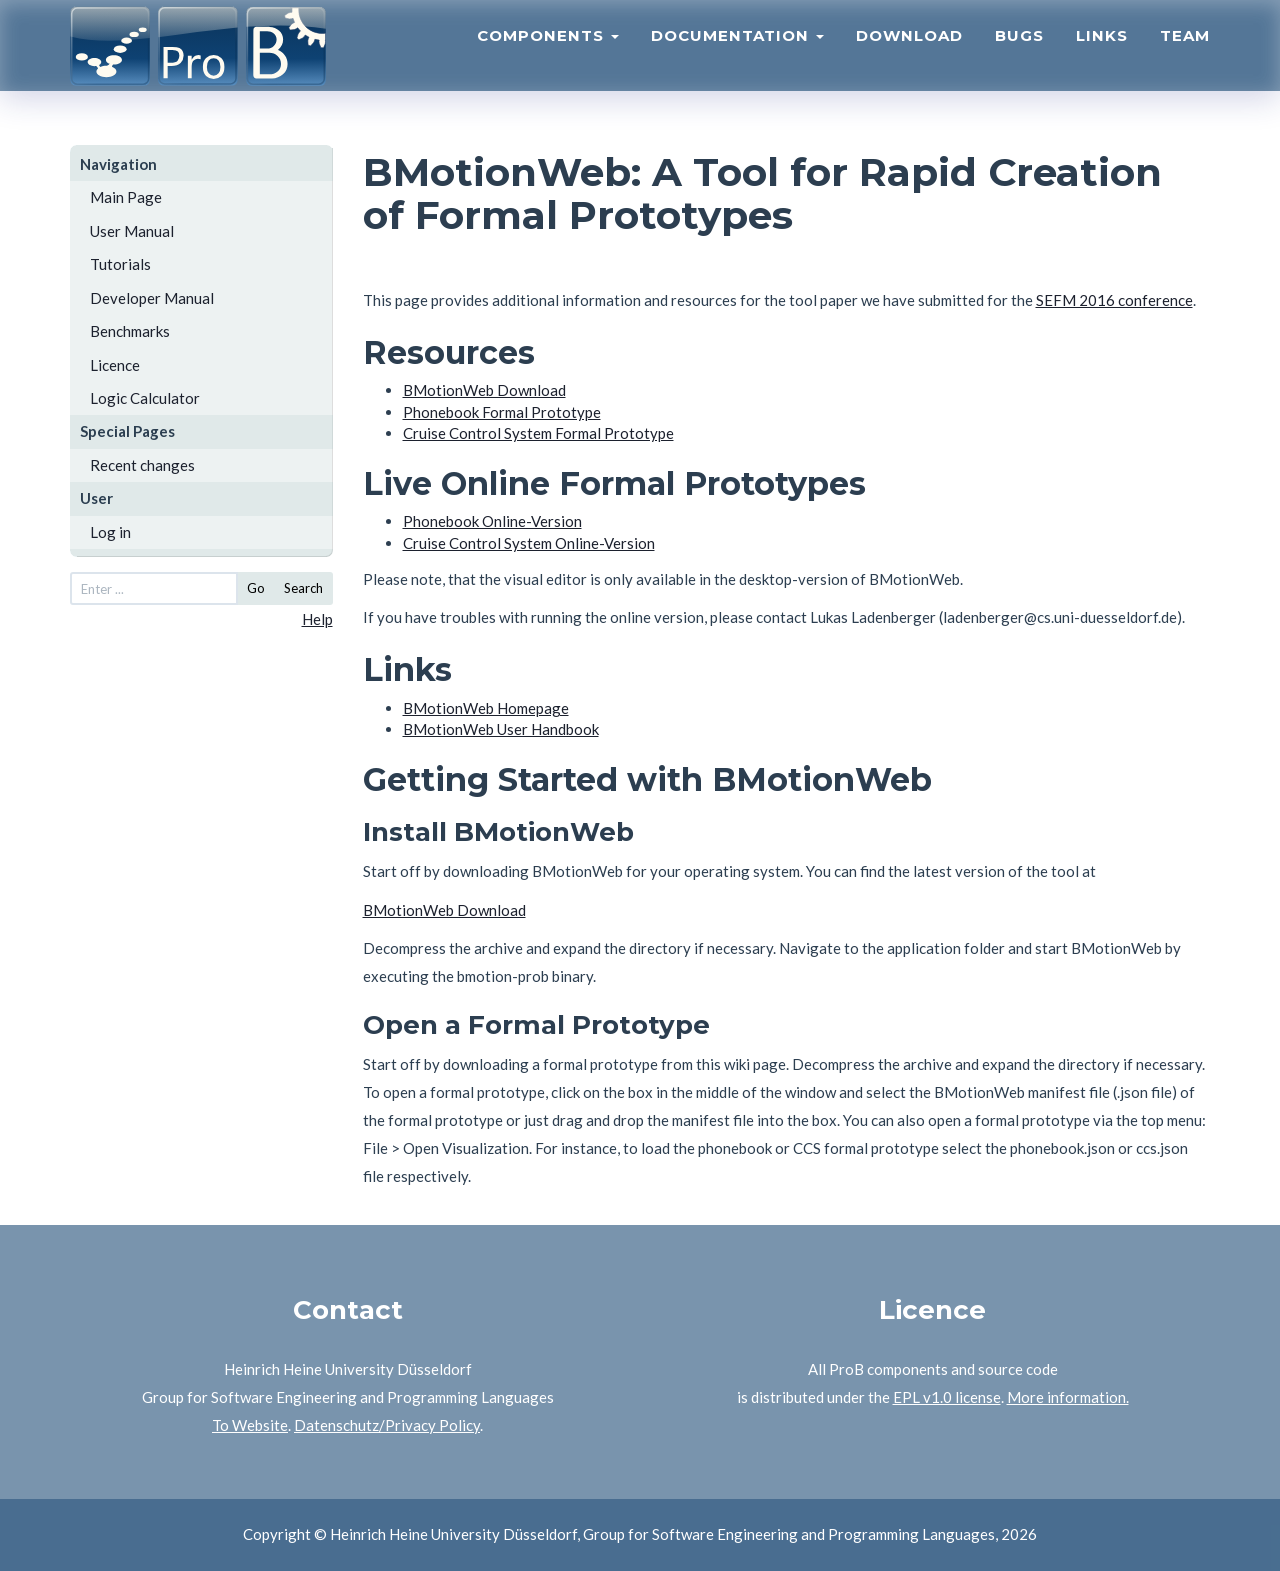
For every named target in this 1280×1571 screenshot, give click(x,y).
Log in (110, 532)
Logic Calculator (145, 398)
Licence (115, 365)
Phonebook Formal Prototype (502, 412)
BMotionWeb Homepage (486, 708)
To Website (250, 1425)
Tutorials (120, 264)
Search (303, 588)
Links (1102, 55)
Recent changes (142, 465)
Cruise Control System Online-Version (529, 543)
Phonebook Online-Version (492, 521)
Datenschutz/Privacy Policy (387, 1425)
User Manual (132, 231)
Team (1185, 55)
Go (256, 588)
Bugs (1019, 55)
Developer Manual (152, 298)
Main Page (126, 197)
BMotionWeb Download (484, 390)
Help (317, 619)
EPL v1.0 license (947, 1397)
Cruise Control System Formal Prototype (538, 433)
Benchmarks (130, 331)
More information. (1068, 1397)
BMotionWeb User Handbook (501, 729)
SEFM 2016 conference (1114, 300)
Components (548, 55)
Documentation (737, 55)
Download (909, 55)
